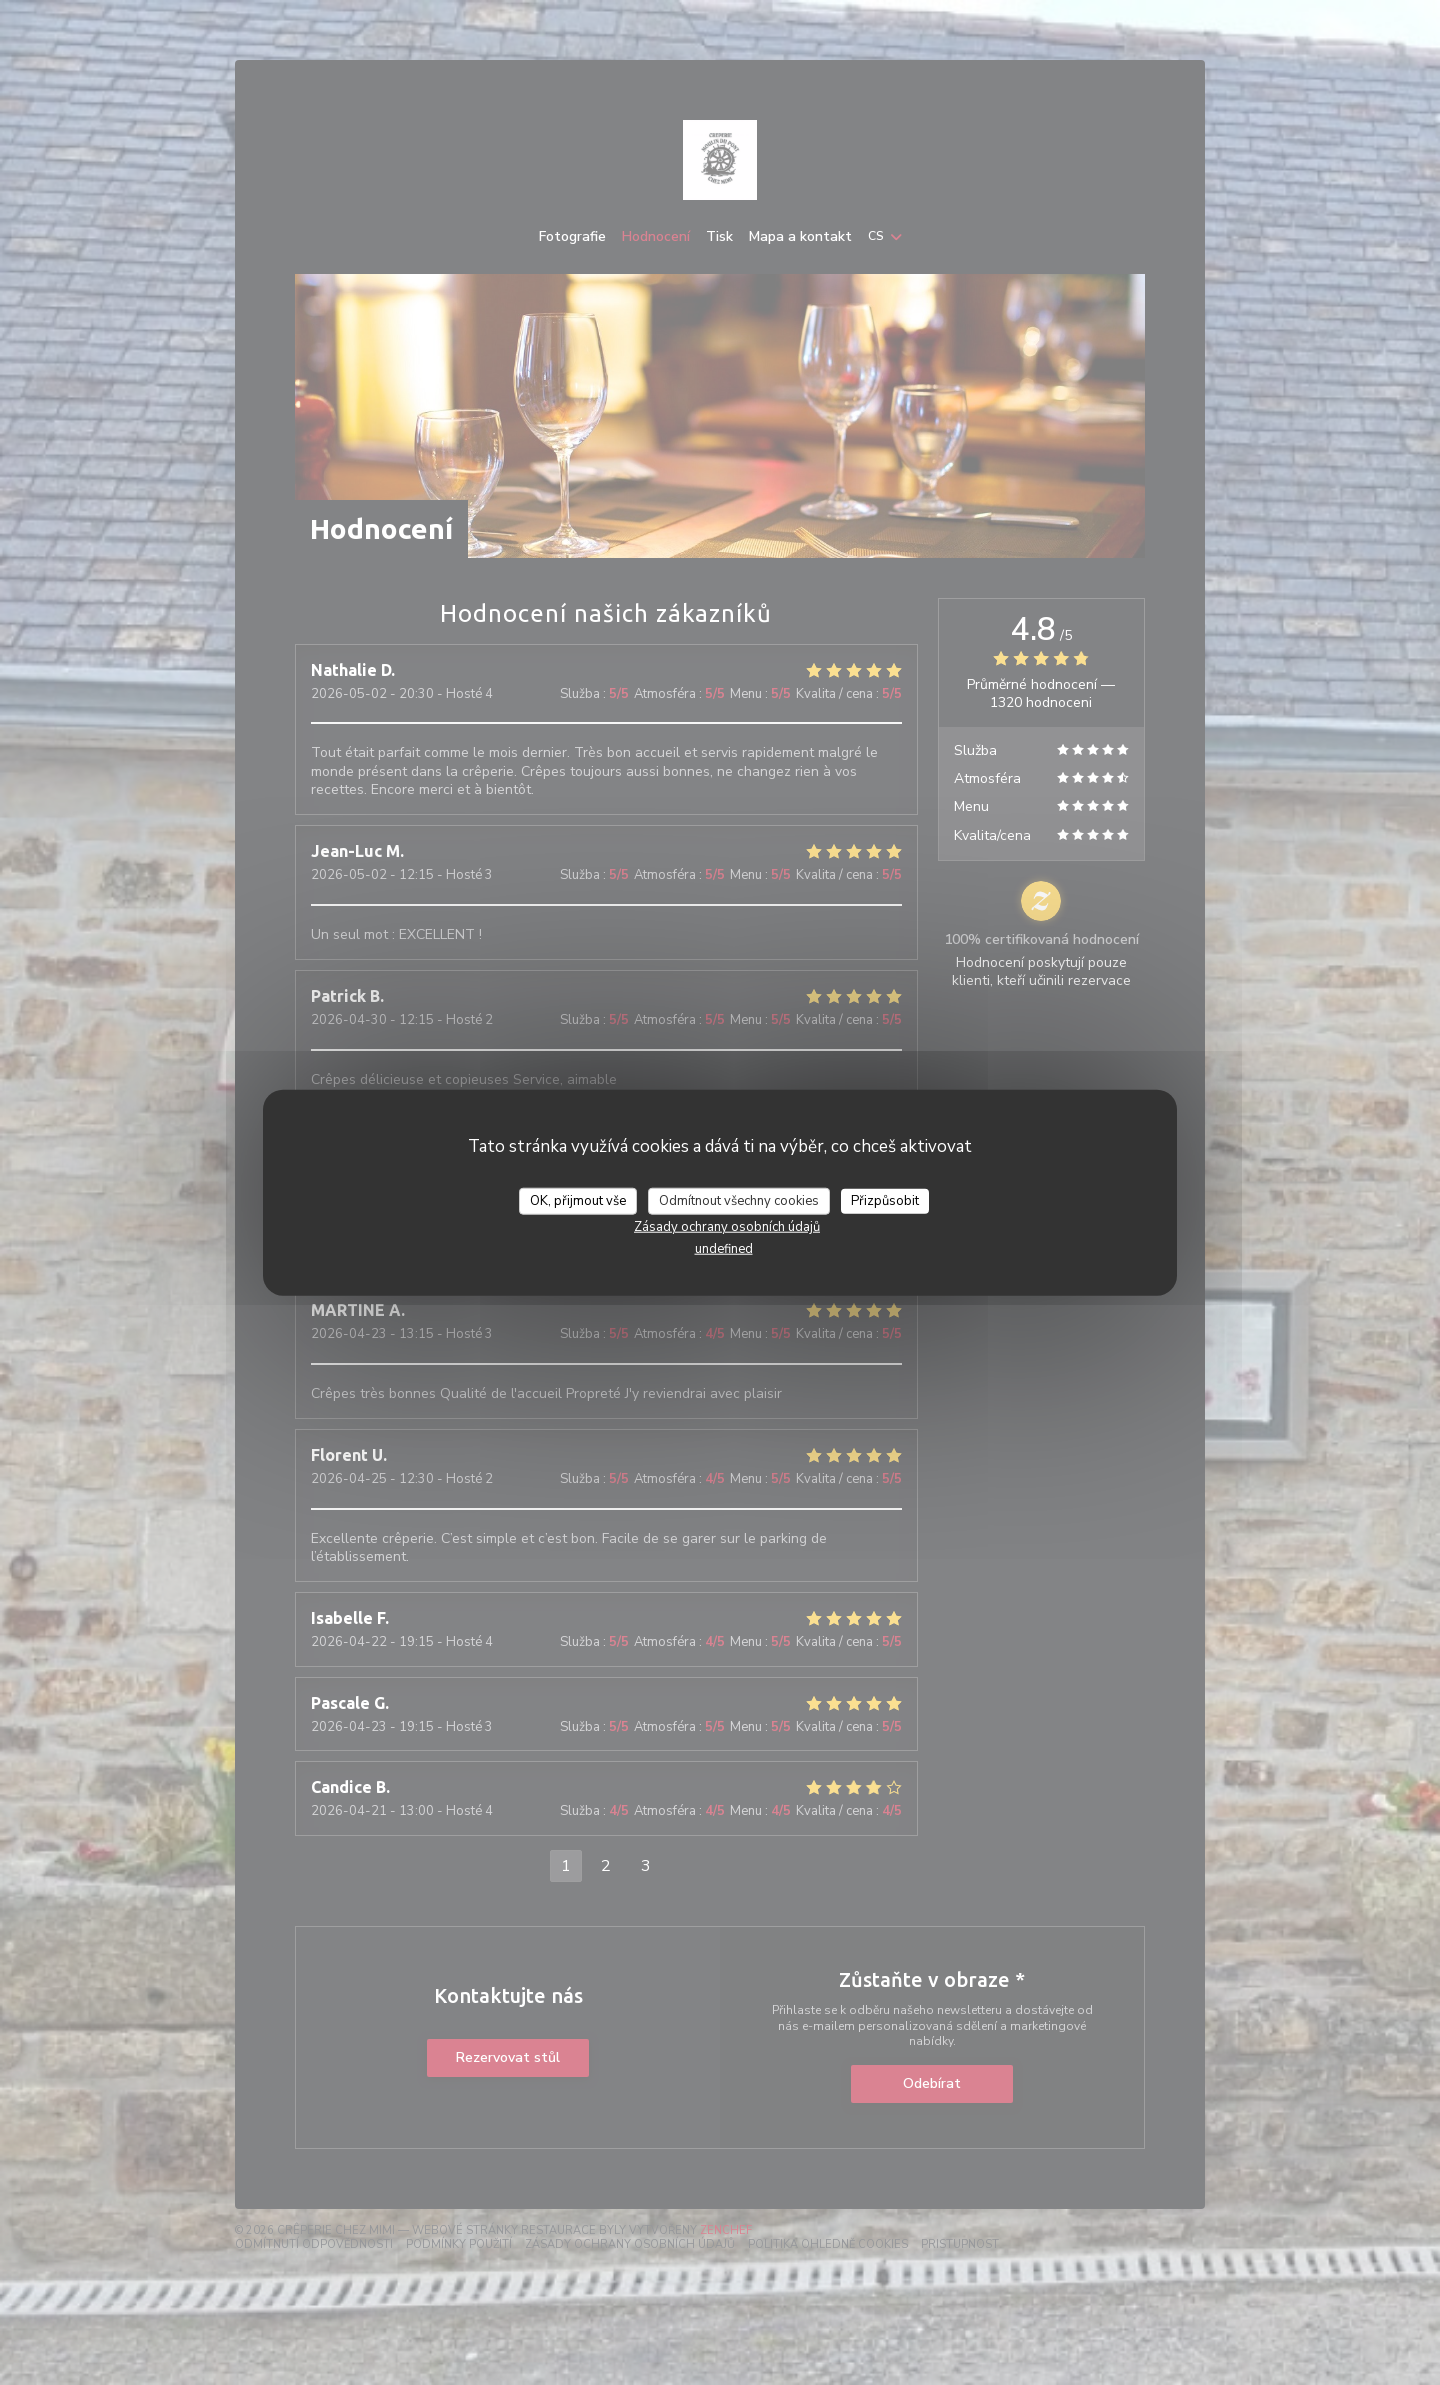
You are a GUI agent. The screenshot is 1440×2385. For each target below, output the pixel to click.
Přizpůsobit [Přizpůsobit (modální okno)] (885, 1200)
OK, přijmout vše (578, 1200)
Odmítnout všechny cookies (739, 1200)
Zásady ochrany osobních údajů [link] (727, 1227)
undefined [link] (724, 1249)
